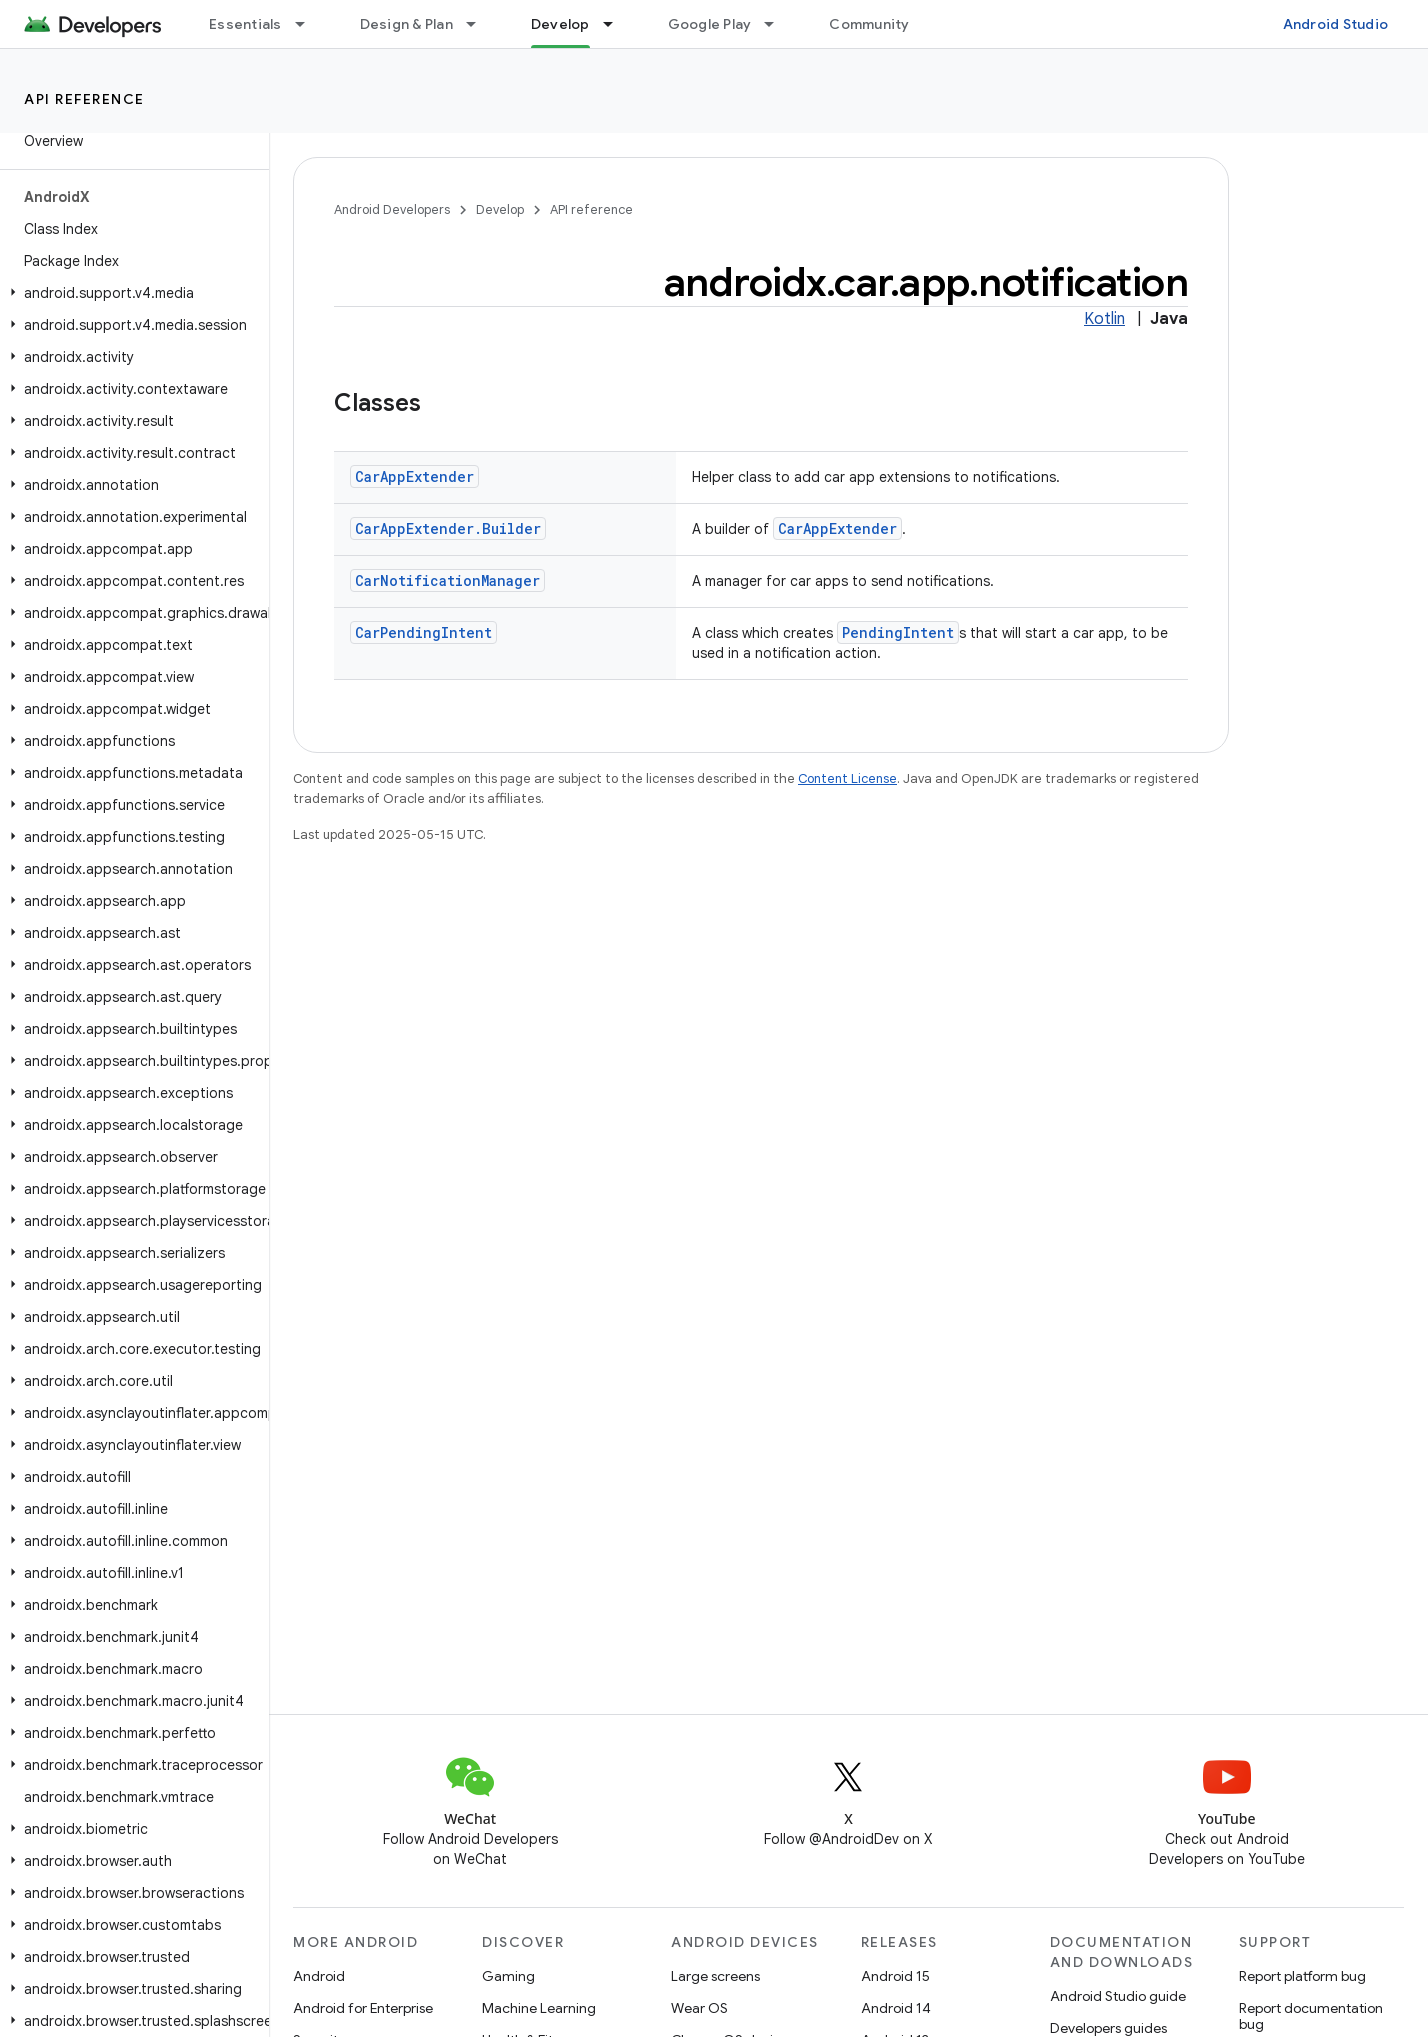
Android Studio (1336, 24)
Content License (847, 778)
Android (319, 1976)
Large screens (715, 1976)
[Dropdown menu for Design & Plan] (480, 24)
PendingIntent (898, 632)
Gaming (508, 1976)
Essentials (245, 24)
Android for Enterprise (363, 2008)
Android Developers (392, 209)
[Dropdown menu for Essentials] (309, 24)
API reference (84, 99)
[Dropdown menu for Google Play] (778, 24)
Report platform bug (1302, 1976)
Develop (500, 209)
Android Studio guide (1118, 1996)
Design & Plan (406, 24)
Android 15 (895, 1976)
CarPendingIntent (423, 632)
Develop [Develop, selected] (560, 24)
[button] (130, 293)
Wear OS (699, 2008)
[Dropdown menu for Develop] (617, 24)
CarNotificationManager (447, 580)
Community (869, 24)
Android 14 (896, 2008)
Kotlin (1104, 319)
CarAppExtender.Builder (448, 528)
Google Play (710, 24)
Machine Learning (539, 2008)
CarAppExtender (414, 476)
